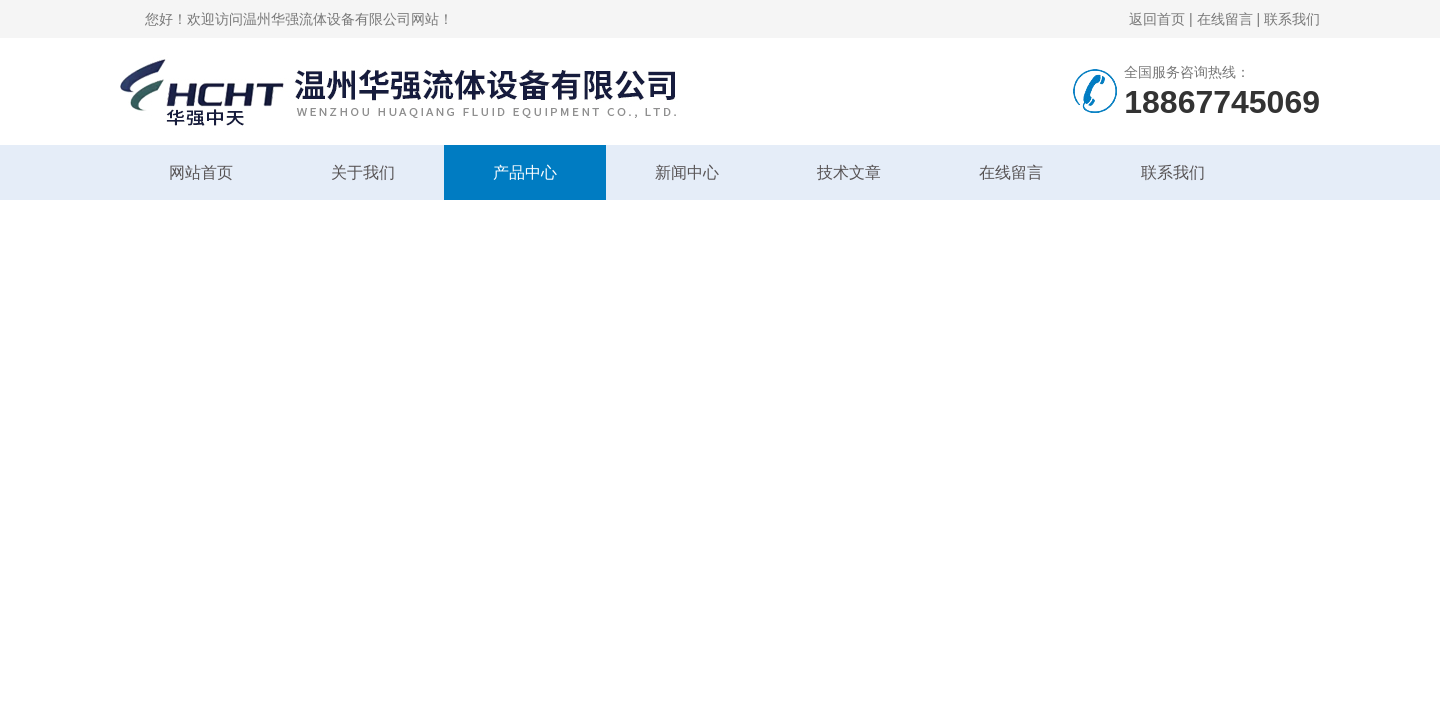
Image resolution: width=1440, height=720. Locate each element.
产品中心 (525, 172)
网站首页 (201, 172)
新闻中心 (687, 172)
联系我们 (1292, 19)
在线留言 (1225, 19)
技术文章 (849, 172)
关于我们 (363, 172)
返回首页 (1157, 19)
